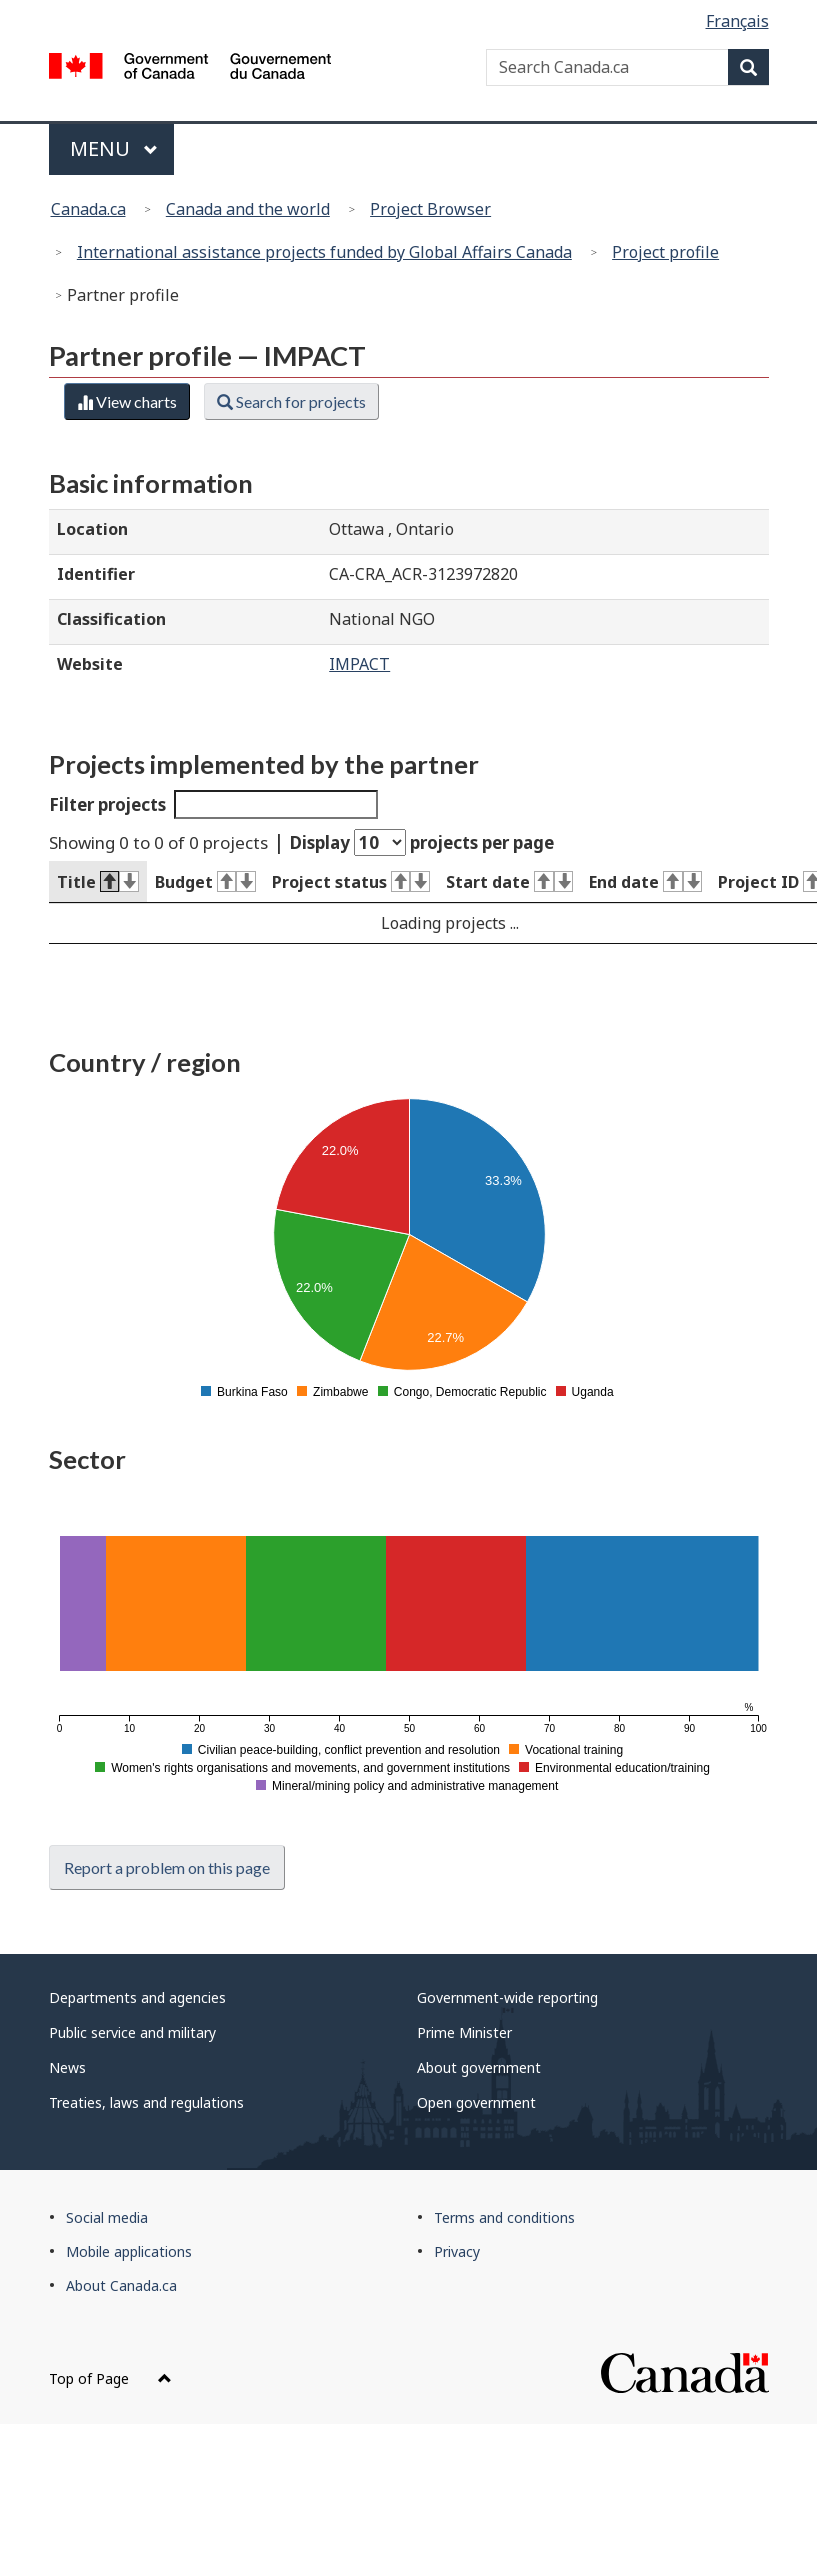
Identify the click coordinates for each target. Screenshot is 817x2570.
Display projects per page (422, 842)
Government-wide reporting (507, 1997)
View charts (127, 401)
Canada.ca (88, 209)
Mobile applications (129, 2251)
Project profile (665, 252)
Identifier (96, 574)
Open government (476, 2102)
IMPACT (359, 664)
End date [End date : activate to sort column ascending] (645, 882)
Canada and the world (248, 209)
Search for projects (291, 401)
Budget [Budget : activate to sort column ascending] (205, 882)
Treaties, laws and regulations (146, 2102)
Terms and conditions (504, 2217)
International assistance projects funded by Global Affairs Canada (324, 252)
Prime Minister (464, 2032)
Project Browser (430, 209)
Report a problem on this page (167, 1867)
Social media (107, 2217)
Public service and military (132, 2032)
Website (90, 664)
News (67, 2067)
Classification (111, 619)
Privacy (457, 2251)
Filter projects (214, 804)
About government (479, 2067)
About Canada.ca (121, 2285)
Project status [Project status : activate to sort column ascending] (351, 882)
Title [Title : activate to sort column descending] (98, 882)
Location (92, 529)
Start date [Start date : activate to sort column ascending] (509, 882)
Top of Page (110, 2378)
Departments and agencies (137, 1997)
